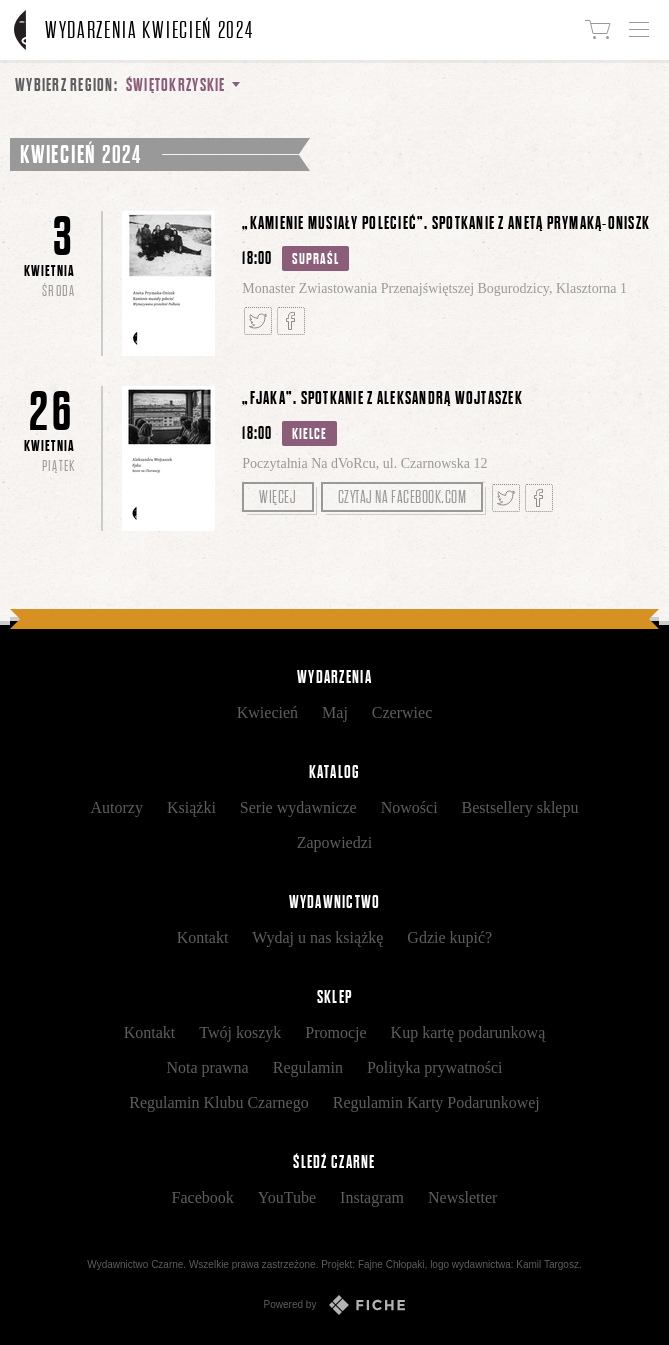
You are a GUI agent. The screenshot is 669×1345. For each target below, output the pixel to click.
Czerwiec (402, 712)
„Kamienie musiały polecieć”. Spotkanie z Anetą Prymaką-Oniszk (446, 223)
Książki (191, 807)
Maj (335, 712)
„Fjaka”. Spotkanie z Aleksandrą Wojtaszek (382, 398)
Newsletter (462, 1197)
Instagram (372, 1197)
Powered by (335, 1305)
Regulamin (308, 1067)
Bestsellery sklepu (520, 807)
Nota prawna (208, 1067)
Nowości (409, 807)
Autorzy (117, 807)
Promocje (335, 1032)
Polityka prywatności (435, 1067)
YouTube (287, 1197)
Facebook (203, 1197)
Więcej (277, 497)
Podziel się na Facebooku (291, 321)
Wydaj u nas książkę (317, 937)
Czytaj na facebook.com (402, 497)
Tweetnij (258, 321)
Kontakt (203, 937)
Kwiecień (267, 712)
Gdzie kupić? (449, 937)
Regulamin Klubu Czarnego (219, 1102)
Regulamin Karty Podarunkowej (436, 1102)
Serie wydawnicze (298, 807)
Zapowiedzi (335, 842)
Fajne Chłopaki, (392, 1264)
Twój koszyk (240, 1032)
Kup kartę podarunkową (468, 1032)
